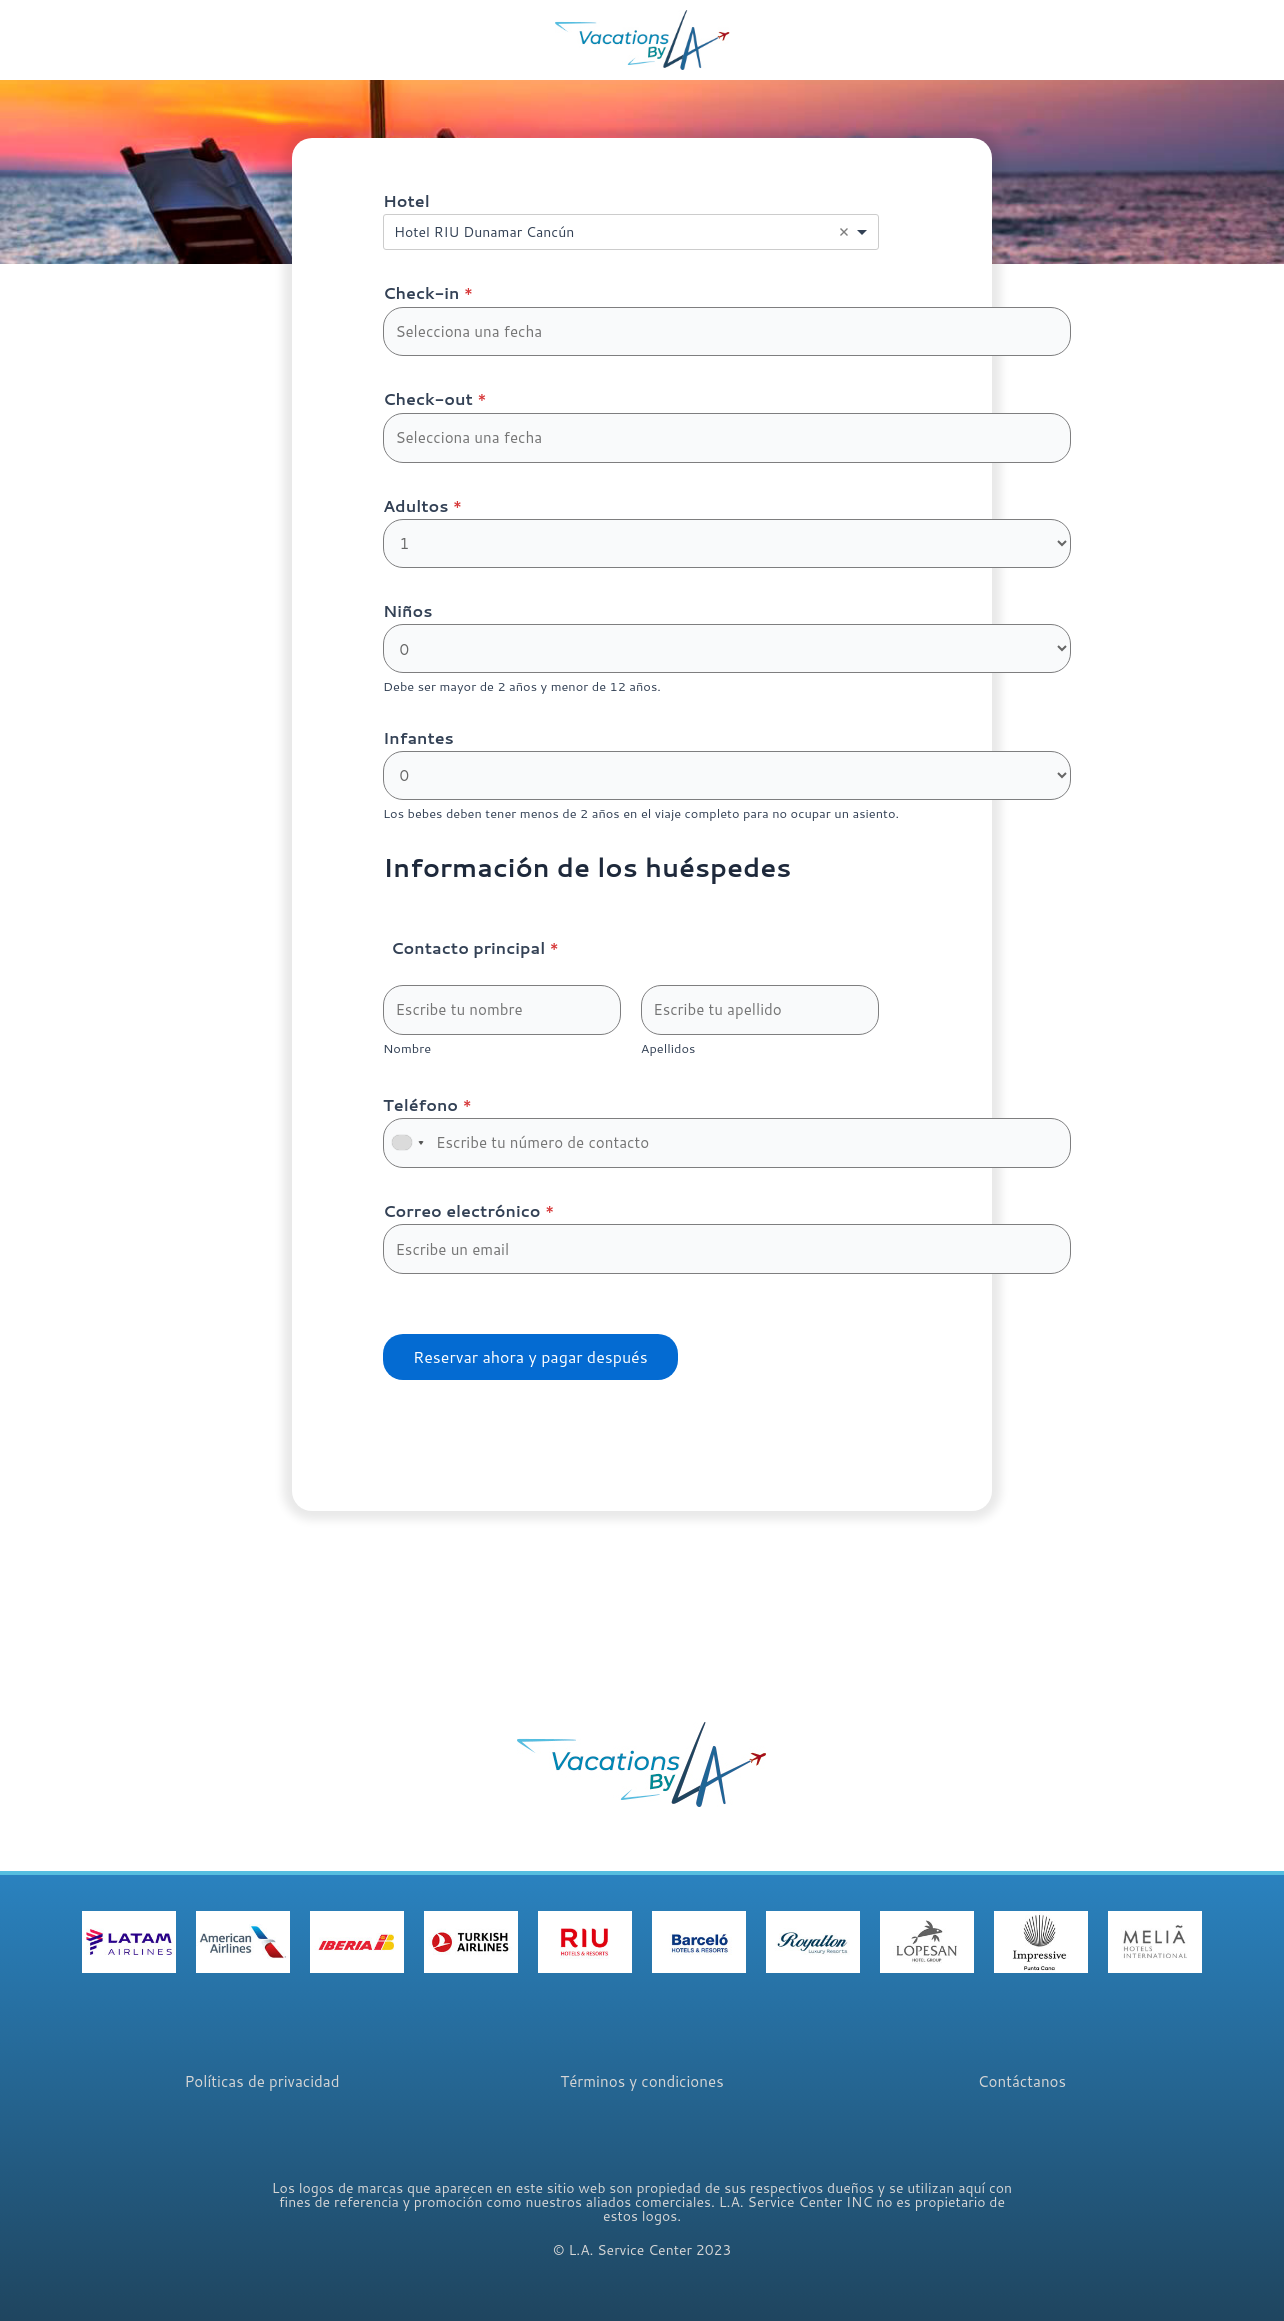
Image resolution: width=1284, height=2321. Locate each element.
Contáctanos (1022, 2083)
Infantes (418, 746)
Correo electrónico (468, 1227)
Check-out (434, 401)
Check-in (428, 292)
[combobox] (631, 232)
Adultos (422, 510)
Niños (407, 617)
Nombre (407, 1063)
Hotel (406, 200)
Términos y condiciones (641, 2083)
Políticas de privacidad (261, 2083)
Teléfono (427, 1118)
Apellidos (668, 1063)
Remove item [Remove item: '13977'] (844, 232)
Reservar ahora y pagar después (530, 1376)
